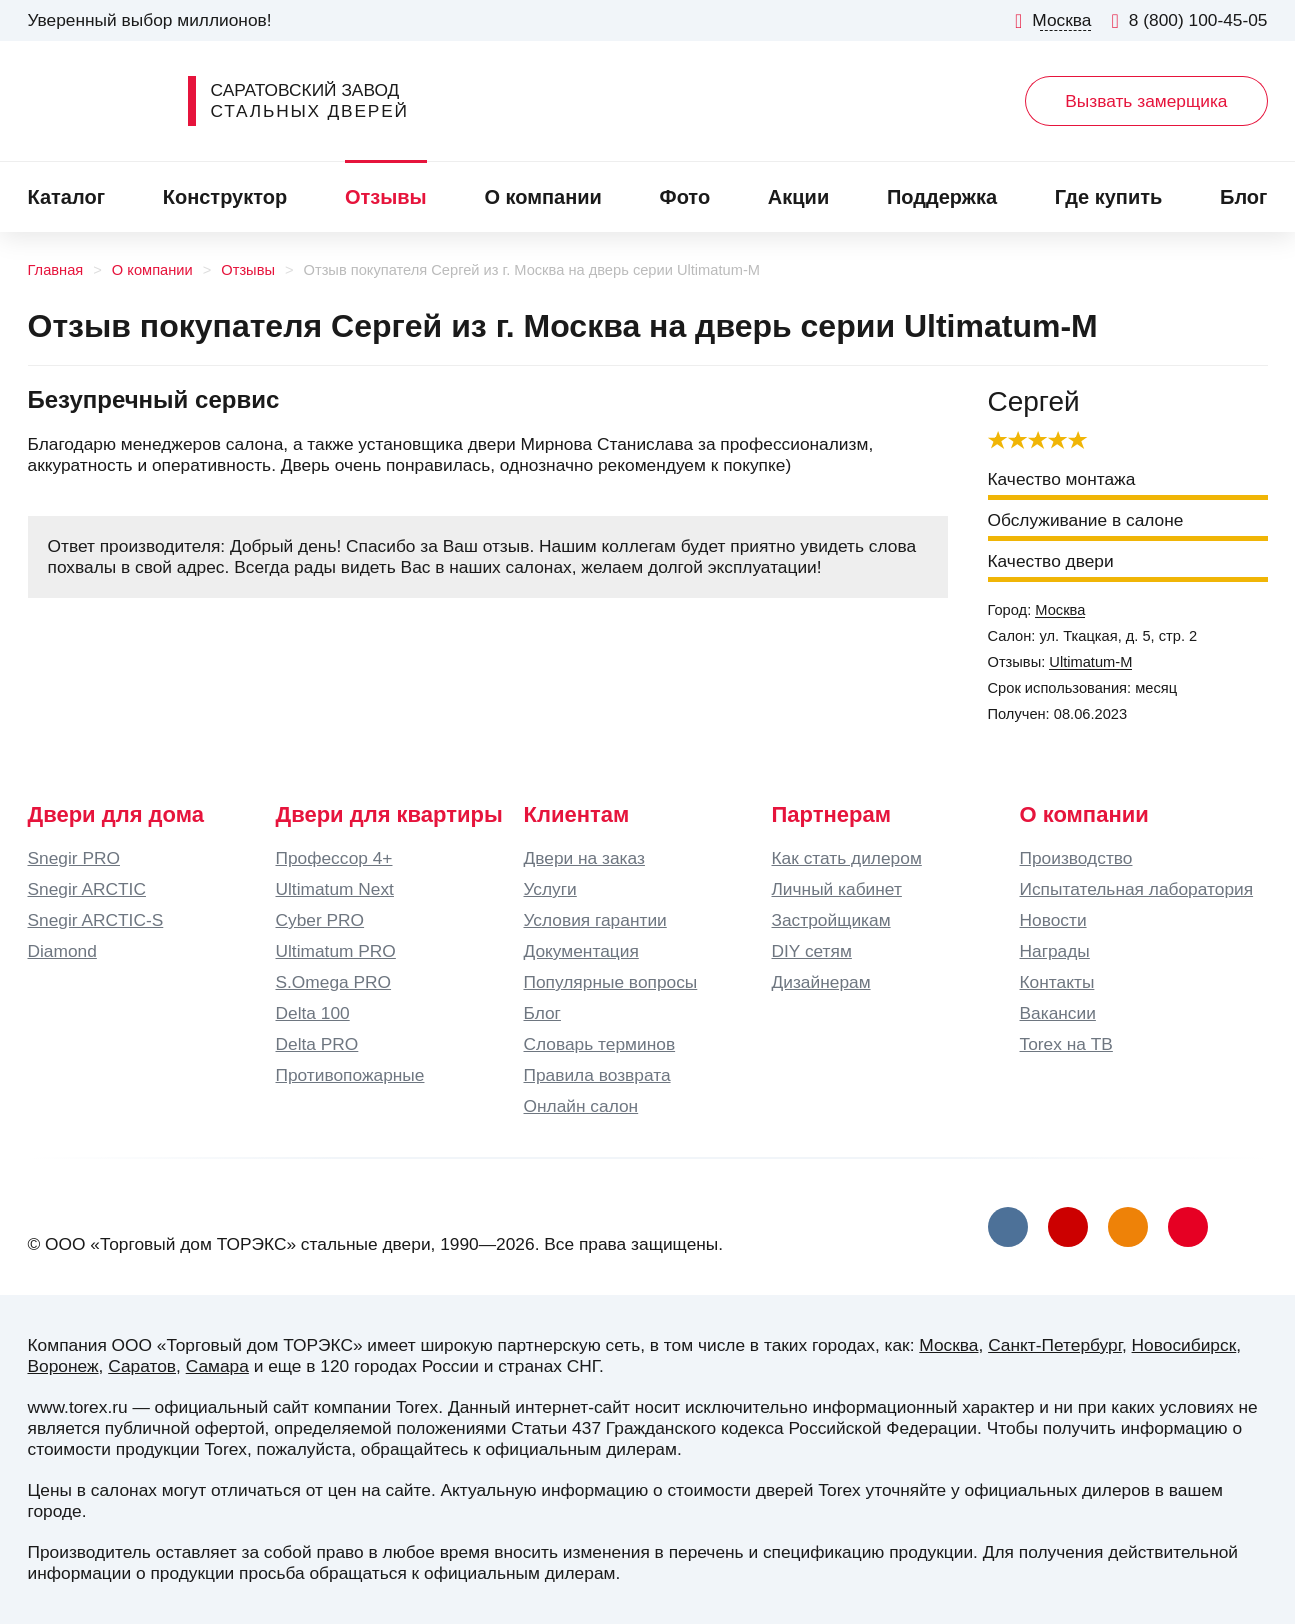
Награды (1055, 951)
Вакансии (1058, 1013)
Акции (798, 197)
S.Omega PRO (334, 982)
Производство (1076, 858)
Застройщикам (831, 920)
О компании (542, 197)
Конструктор (225, 197)
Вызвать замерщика (1146, 101)
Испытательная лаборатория (1137, 889)
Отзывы (386, 197)
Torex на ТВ (1066, 1044)
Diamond (62, 951)
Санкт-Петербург (1055, 1345)
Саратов (142, 1366)
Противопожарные (350, 1075)
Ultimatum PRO (336, 951)
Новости (1053, 920)
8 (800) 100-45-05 (1189, 20)
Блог (1243, 197)
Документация (581, 951)
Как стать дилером (847, 858)
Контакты (1057, 982)
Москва (1060, 610)
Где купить (1109, 197)
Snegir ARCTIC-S (96, 920)
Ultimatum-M (1090, 662)
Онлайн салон (581, 1106)
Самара (217, 1366)
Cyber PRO (320, 920)
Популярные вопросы (611, 982)
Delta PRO (317, 1044)
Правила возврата (597, 1075)
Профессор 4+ (334, 858)
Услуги (550, 889)
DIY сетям (812, 951)
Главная (56, 270)
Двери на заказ (584, 858)
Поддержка (942, 197)
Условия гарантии (595, 920)
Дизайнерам (821, 982)
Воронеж (63, 1366)
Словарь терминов (600, 1044)
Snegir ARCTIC (87, 889)
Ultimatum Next (335, 889)
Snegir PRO (74, 858)
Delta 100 (313, 1013)
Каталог (66, 197)
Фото (685, 197)
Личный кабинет (837, 889)
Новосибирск (1184, 1345)
